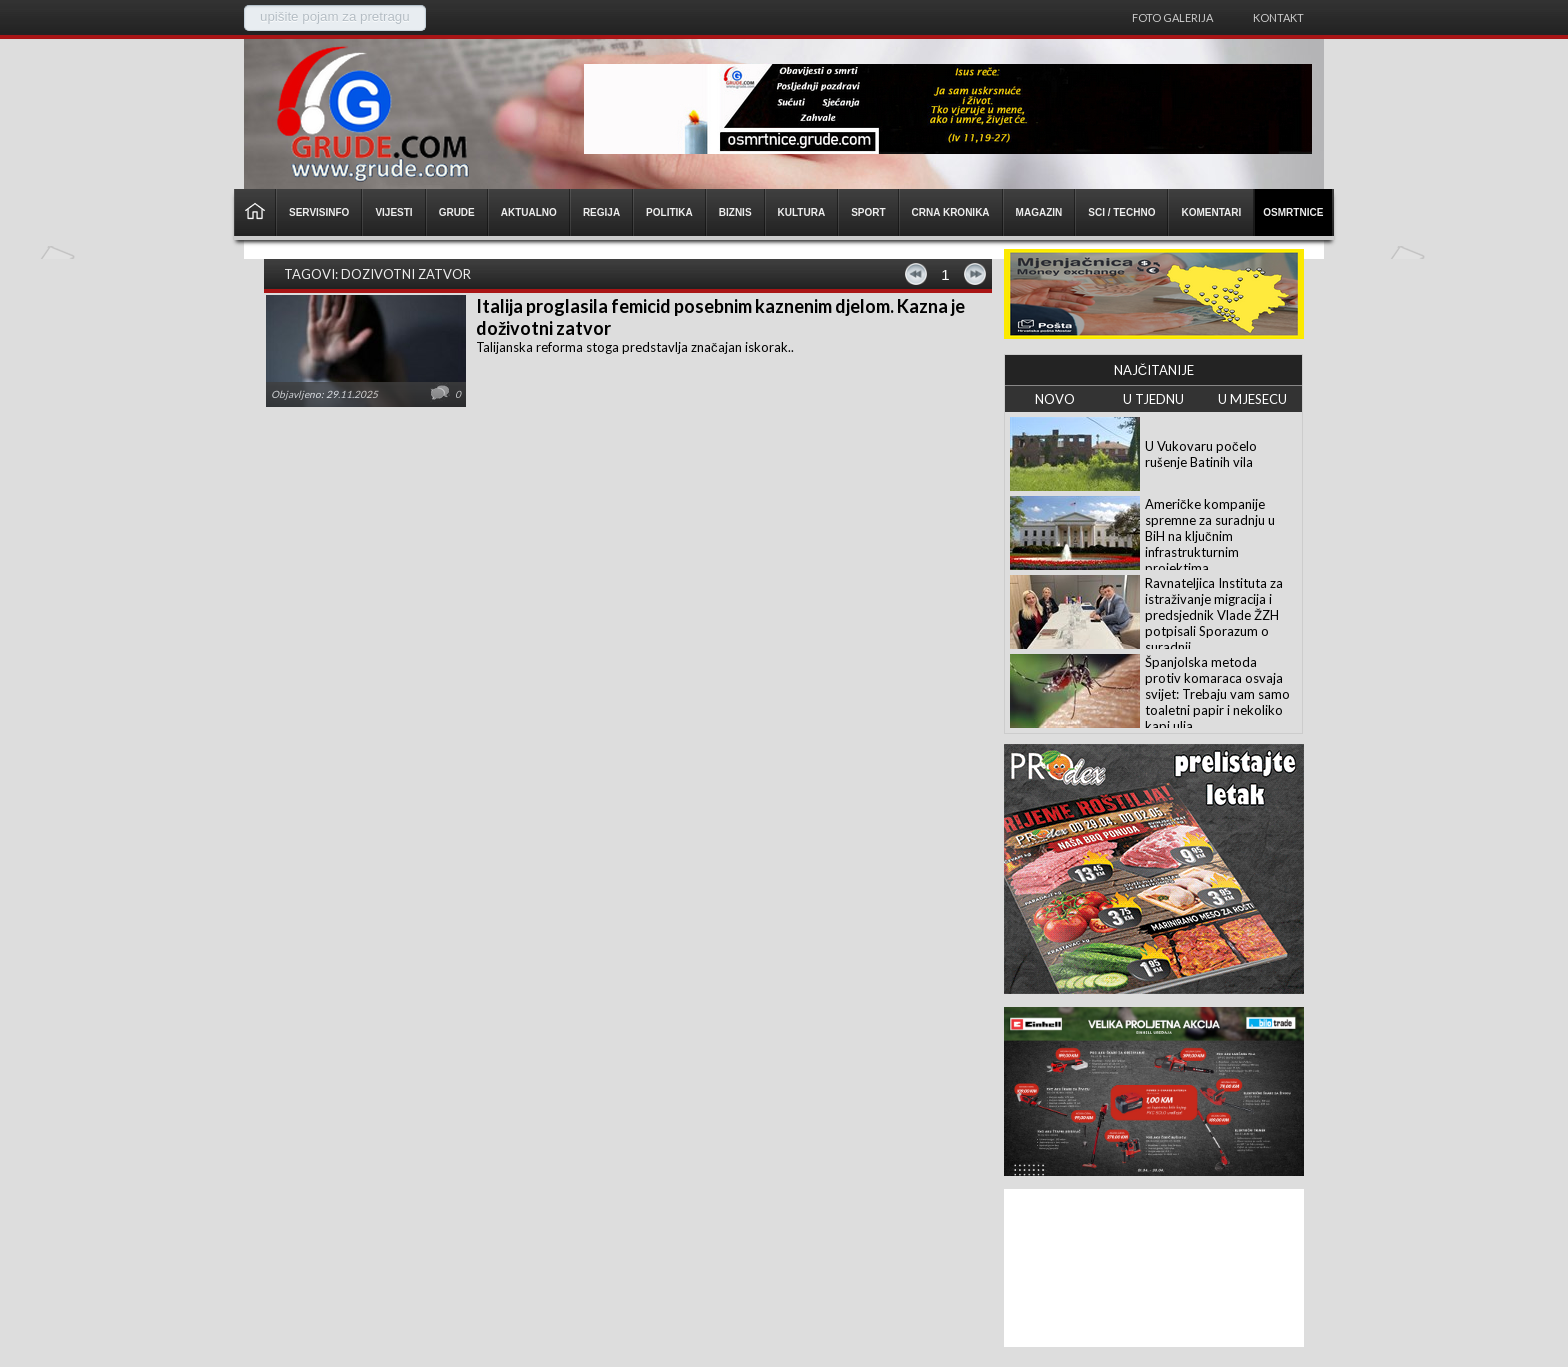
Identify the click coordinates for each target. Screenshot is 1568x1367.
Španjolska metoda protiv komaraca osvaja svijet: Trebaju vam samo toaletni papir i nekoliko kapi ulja (1217, 694)
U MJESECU (1252, 399)
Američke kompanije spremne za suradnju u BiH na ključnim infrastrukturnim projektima (1210, 536)
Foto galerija (1172, 17)
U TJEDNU (1153, 399)
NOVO (1055, 399)
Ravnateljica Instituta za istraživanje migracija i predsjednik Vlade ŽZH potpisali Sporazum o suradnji (1214, 615)
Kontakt (1278, 17)
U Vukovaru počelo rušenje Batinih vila (1201, 454)
